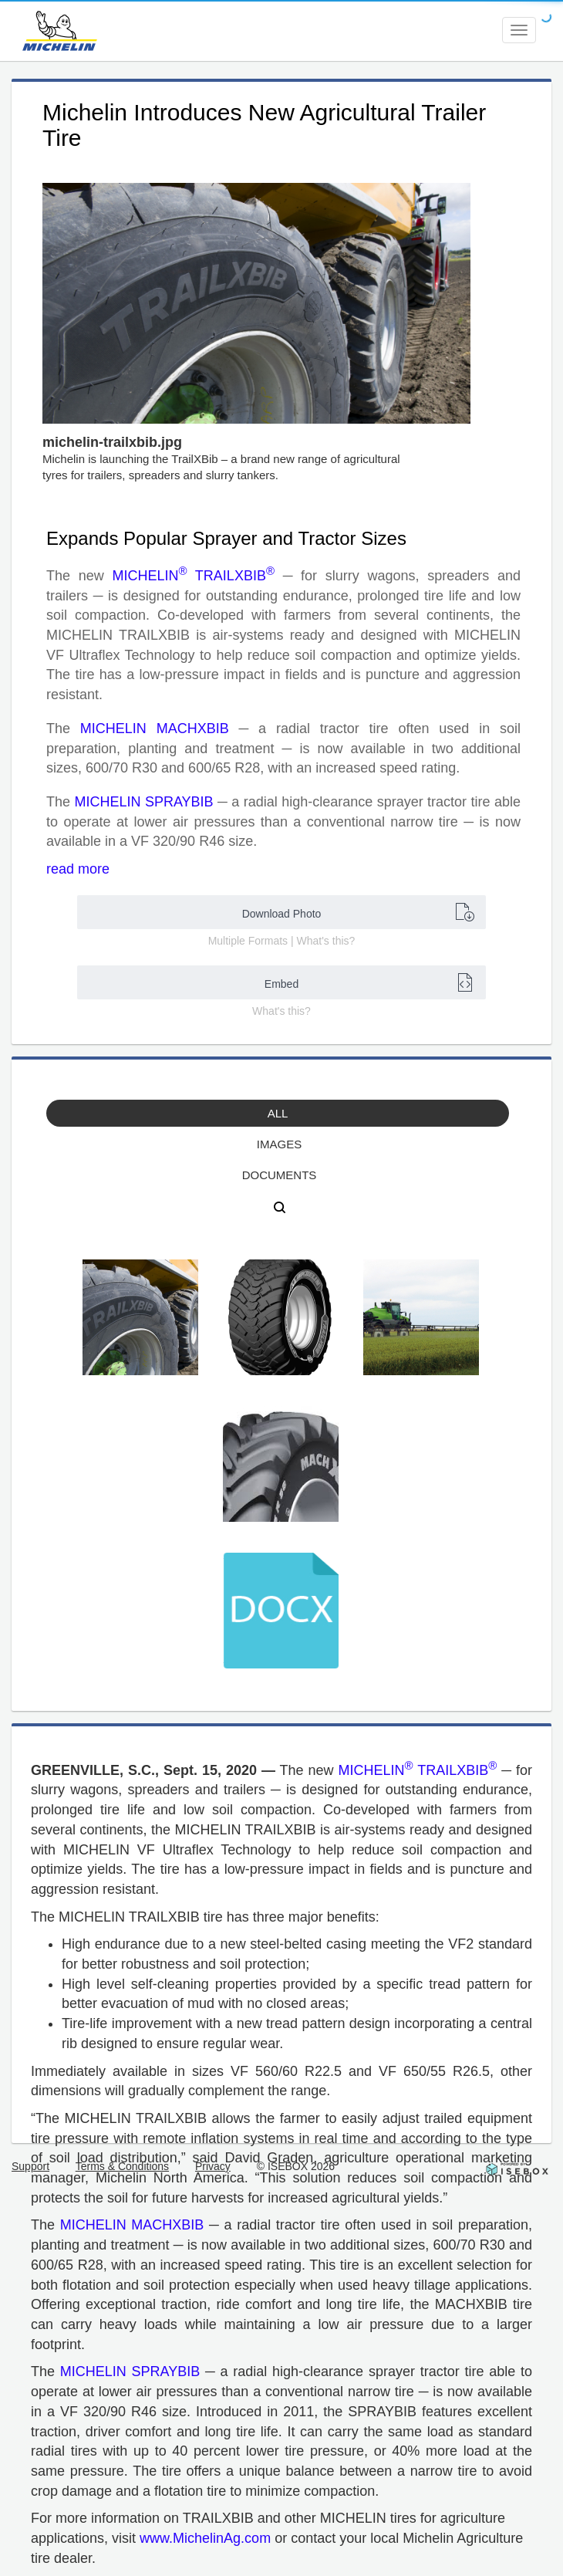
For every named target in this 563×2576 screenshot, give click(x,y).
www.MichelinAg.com (205, 2538)
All (278, 1113)
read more (78, 869)
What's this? (281, 1011)
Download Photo (358, 912)
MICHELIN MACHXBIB (154, 728)
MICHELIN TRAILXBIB (193, 575)
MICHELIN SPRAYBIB (143, 802)
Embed (369, 982)
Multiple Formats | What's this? (282, 941)
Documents (279, 1175)
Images (279, 1144)
